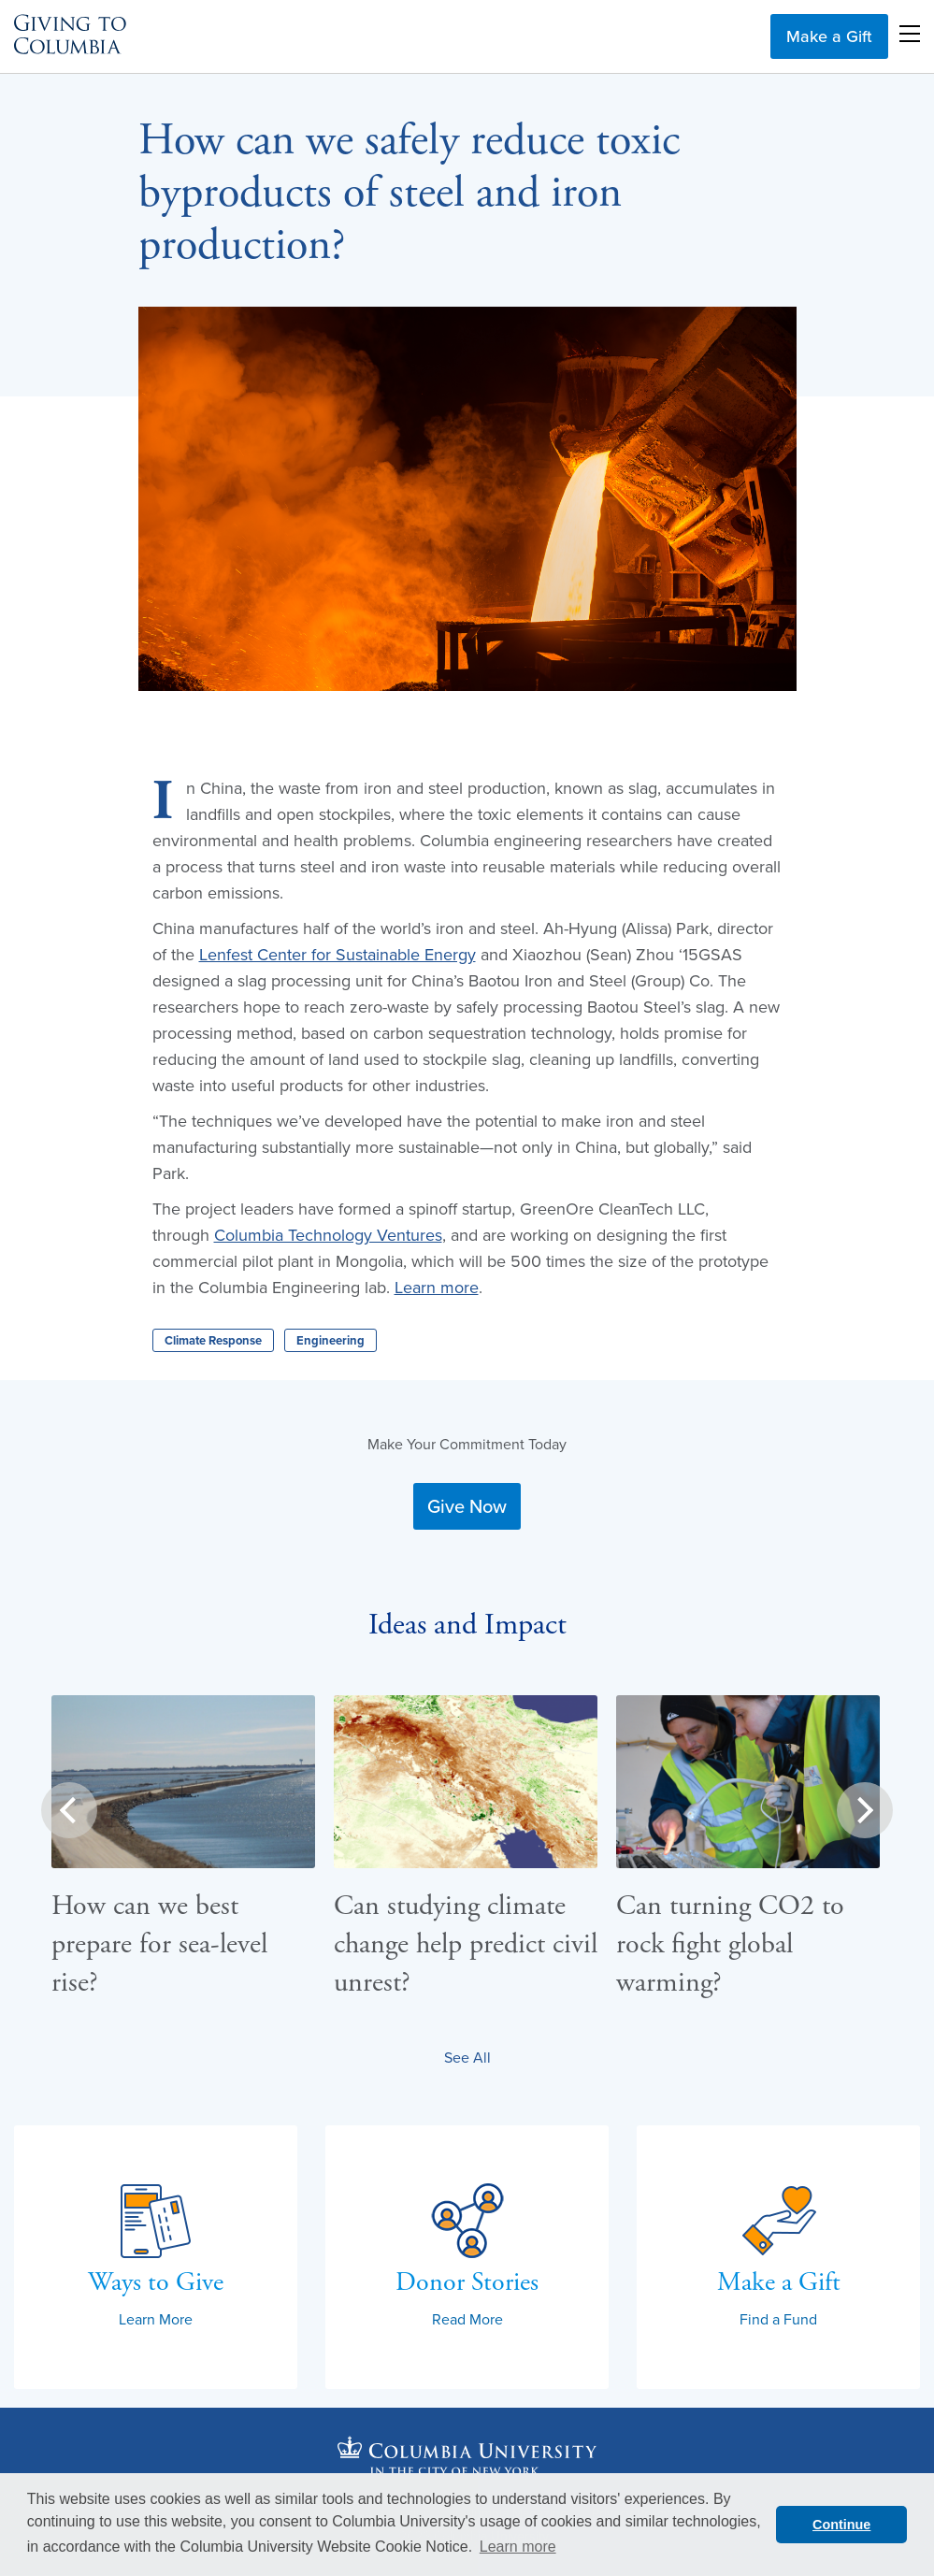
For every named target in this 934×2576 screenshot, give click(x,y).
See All (467, 2057)
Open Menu (909, 33)
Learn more (437, 1287)
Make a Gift (829, 36)
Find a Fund (778, 2319)
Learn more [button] (518, 2546)
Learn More (156, 2319)
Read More (467, 2319)
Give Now (467, 1505)
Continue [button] (841, 2524)
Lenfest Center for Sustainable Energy (337, 954)
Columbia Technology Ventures (328, 1234)
